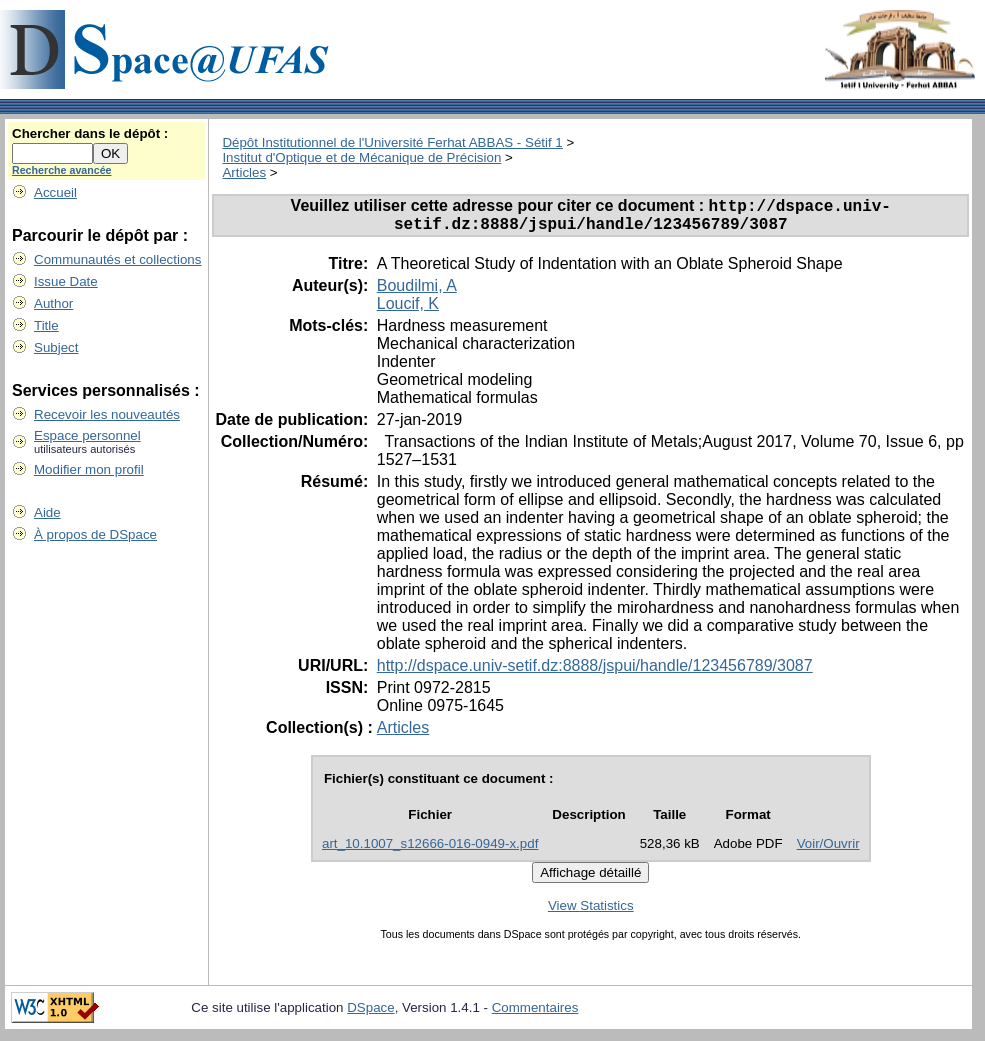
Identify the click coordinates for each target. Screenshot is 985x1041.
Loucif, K (408, 310)
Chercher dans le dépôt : (90, 133)
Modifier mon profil (89, 469)
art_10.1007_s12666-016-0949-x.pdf (430, 850)
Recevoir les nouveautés (107, 414)
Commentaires (535, 1014)
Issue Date (66, 281)
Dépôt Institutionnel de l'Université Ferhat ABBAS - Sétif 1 (392, 142)
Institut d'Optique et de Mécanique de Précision (361, 157)
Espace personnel (87, 435)
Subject (56, 347)
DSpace (370, 1014)
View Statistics (591, 912)
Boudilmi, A (417, 292)
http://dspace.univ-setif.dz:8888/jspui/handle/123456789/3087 (595, 672)
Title (46, 325)
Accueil (55, 192)
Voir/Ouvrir (828, 850)
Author (53, 303)
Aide (47, 512)
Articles (244, 172)
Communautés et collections (117, 259)
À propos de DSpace (95, 534)
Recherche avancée (62, 170)
